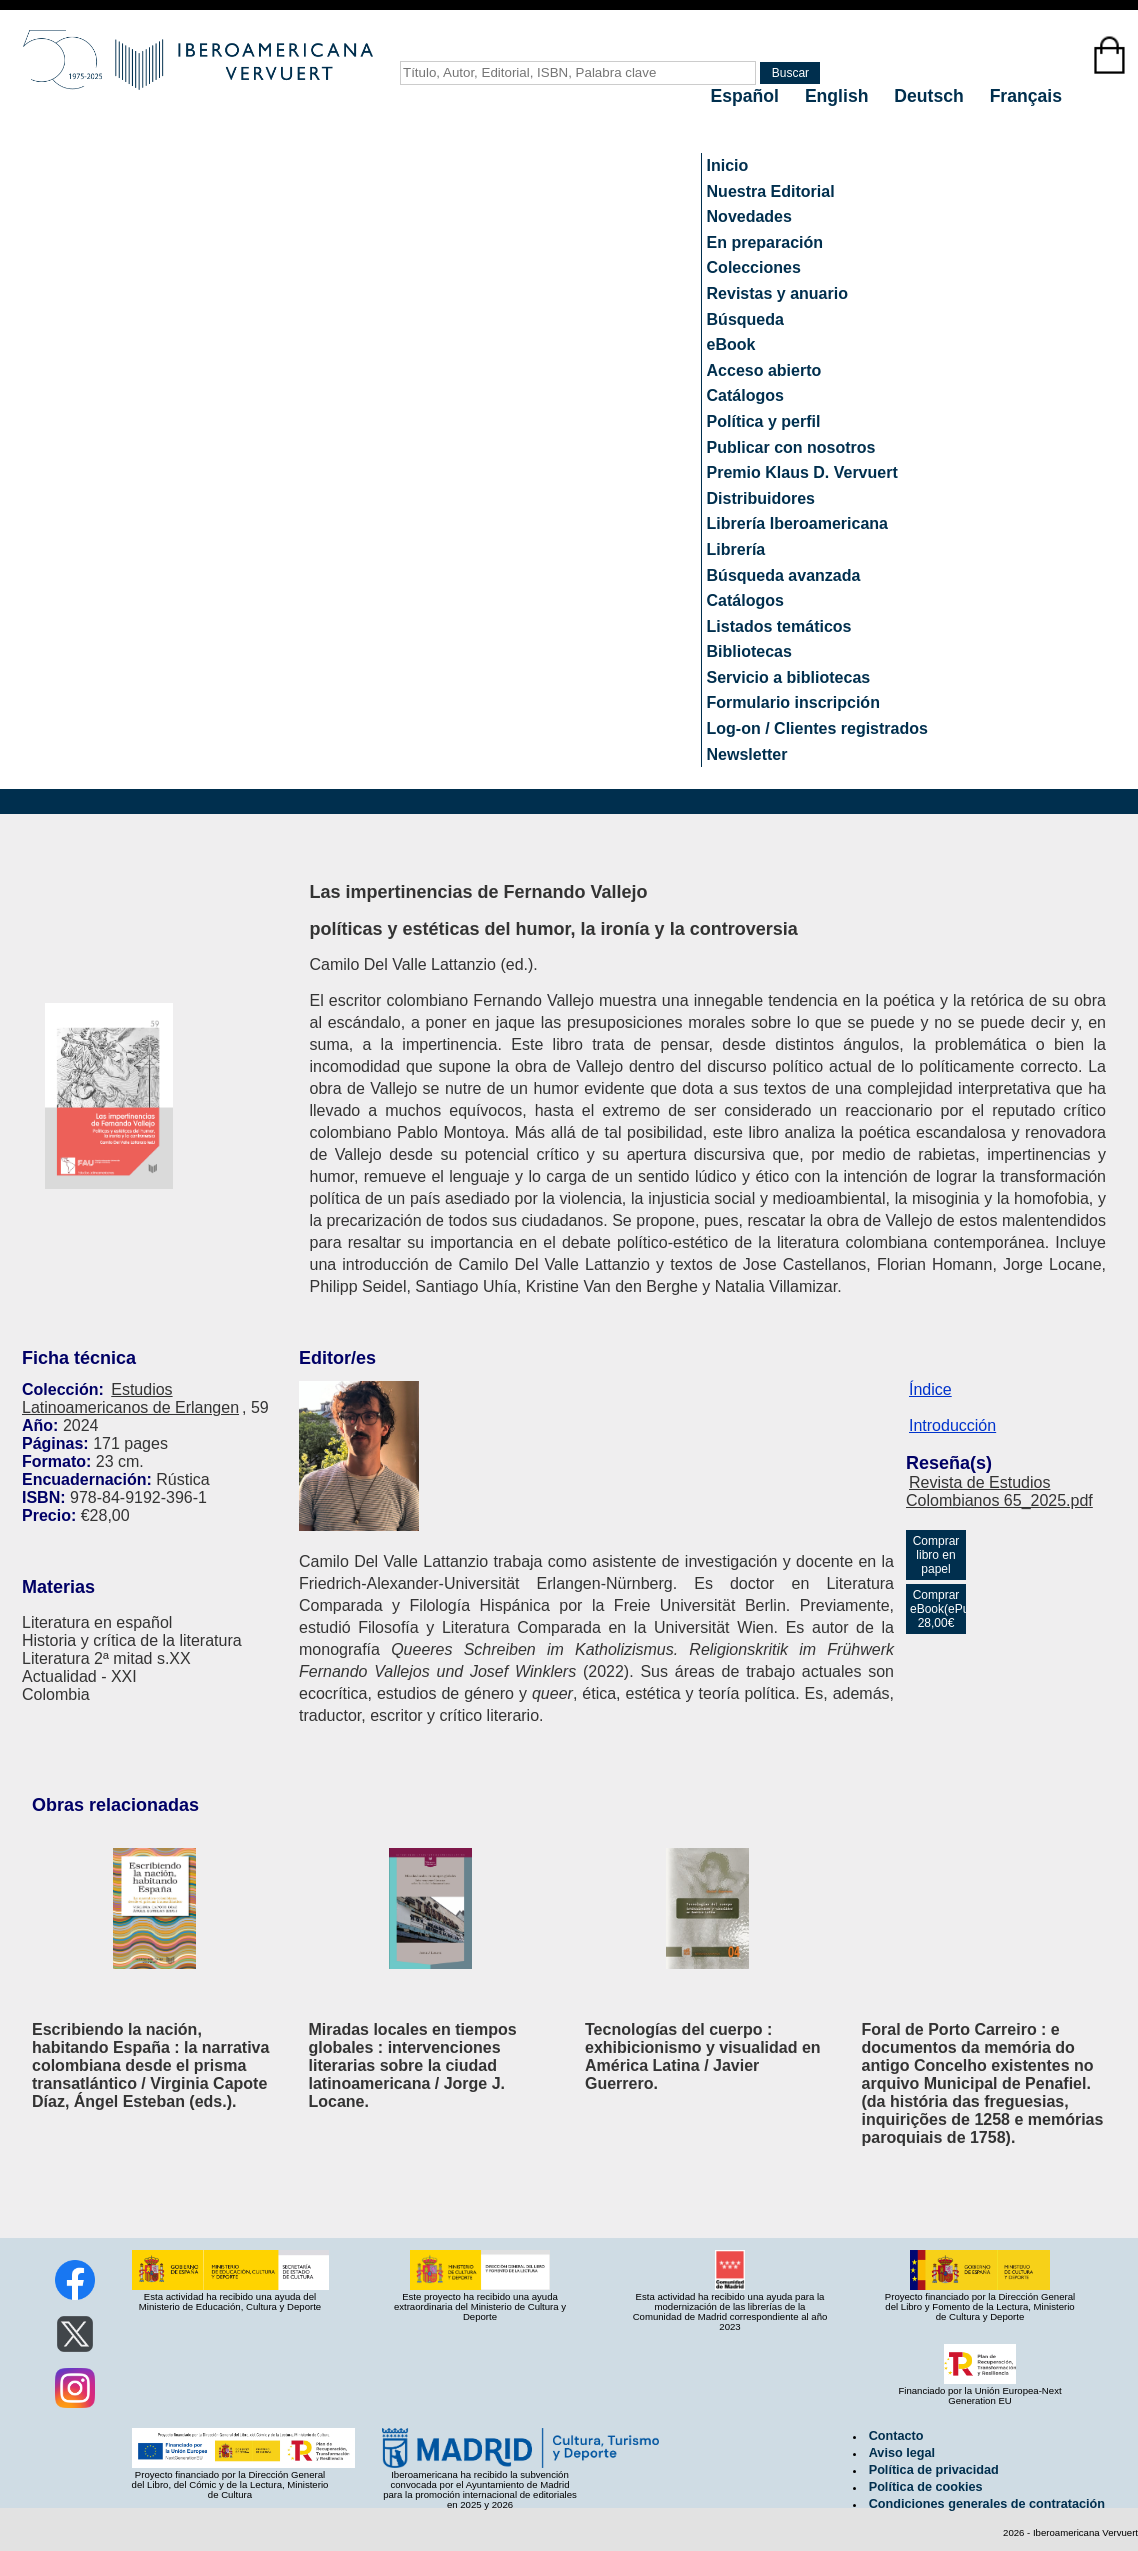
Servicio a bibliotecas (789, 677)
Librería (736, 549)
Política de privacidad (934, 2470)
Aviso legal (902, 2453)
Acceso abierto (764, 370)
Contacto (896, 2436)
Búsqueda (745, 319)
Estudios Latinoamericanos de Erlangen (130, 1398)
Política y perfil (764, 421)
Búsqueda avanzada (784, 575)
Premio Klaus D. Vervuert (802, 472)
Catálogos (745, 395)
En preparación (765, 242)
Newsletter (747, 754)
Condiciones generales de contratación (987, 2504)
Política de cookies (926, 2487)
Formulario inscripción (793, 702)
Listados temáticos (779, 626)
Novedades (749, 216)
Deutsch (931, 96)
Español (747, 96)
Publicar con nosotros (791, 447)
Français (1026, 96)
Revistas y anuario (777, 293)
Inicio (728, 165)
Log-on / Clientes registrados (817, 728)
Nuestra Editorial (771, 191)
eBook (731, 344)
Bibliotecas (749, 651)
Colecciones (754, 267)
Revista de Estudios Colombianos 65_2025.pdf (999, 1491)
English (839, 96)
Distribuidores (761, 498)
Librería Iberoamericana (797, 523)
